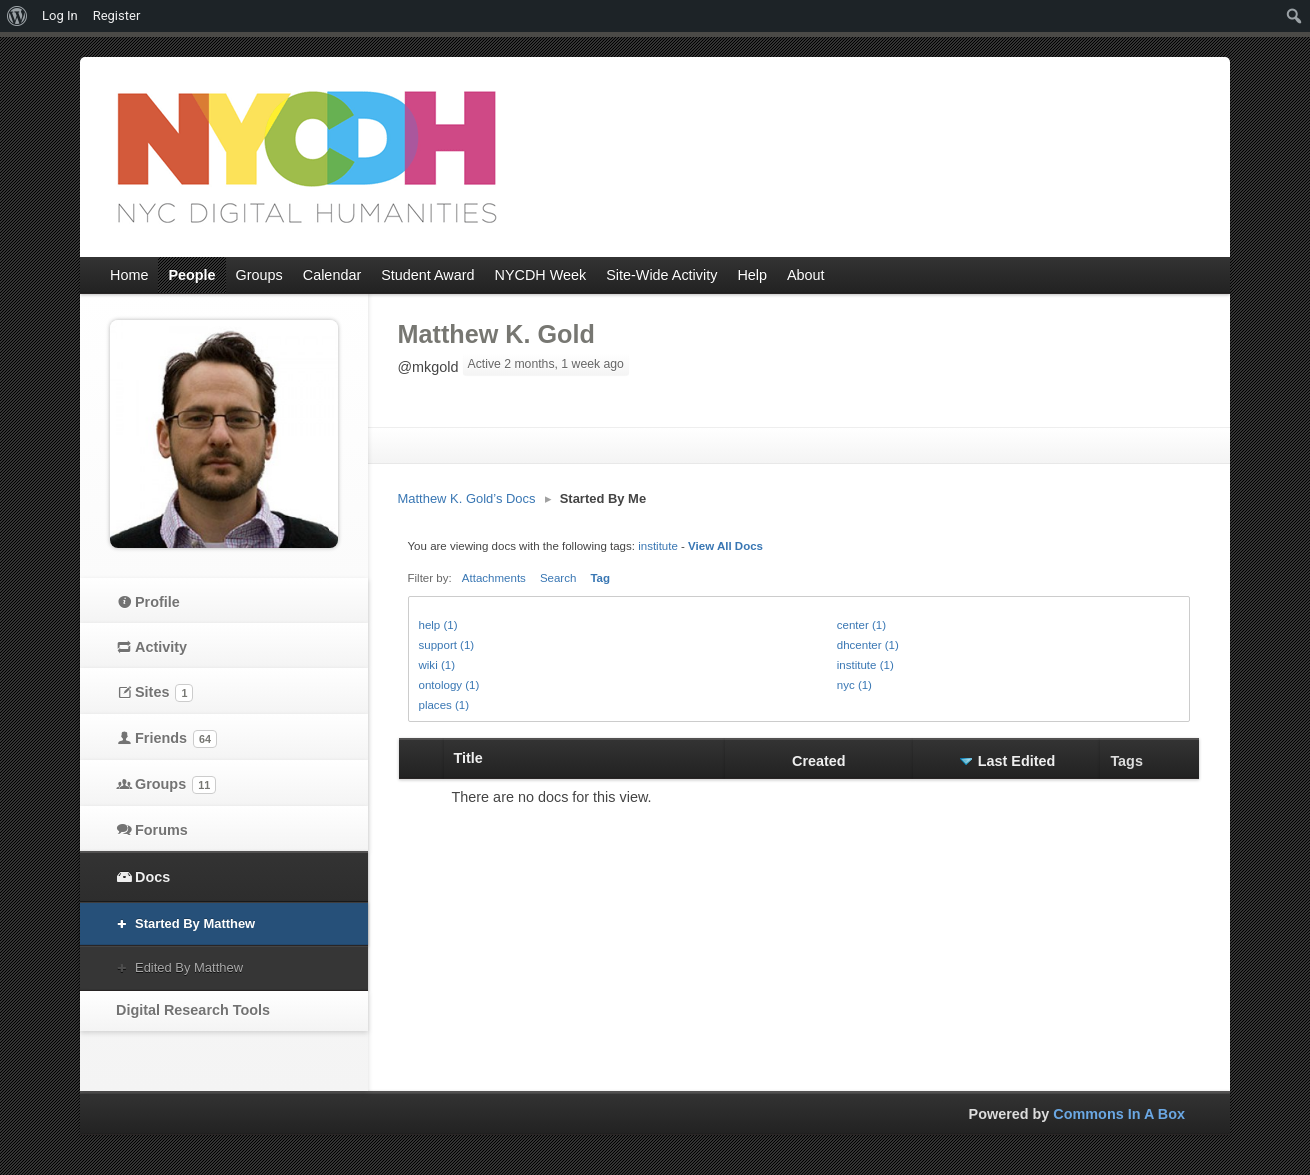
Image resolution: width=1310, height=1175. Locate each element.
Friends (176, 739)
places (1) (444, 705)
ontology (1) (449, 685)
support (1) (447, 645)
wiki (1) (437, 665)
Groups (175, 785)
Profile (157, 602)
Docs (152, 877)
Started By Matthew (195, 923)
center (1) (861, 625)
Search (558, 578)
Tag (600, 578)
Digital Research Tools (193, 1010)
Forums (161, 830)
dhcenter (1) (868, 645)
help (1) (438, 625)
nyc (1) (854, 685)
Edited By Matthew (189, 967)
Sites (164, 693)
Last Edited (1017, 761)
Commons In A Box (1119, 1114)
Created (819, 761)
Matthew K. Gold (496, 334)
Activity (161, 647)
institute (658, 546)
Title (468, 758)
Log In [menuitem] (60, 15)
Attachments (494, 578)
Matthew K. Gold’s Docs (467, 498)
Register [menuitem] (117, 15)
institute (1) (865, 665)
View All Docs (725, 546)
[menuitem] (17, 16)
